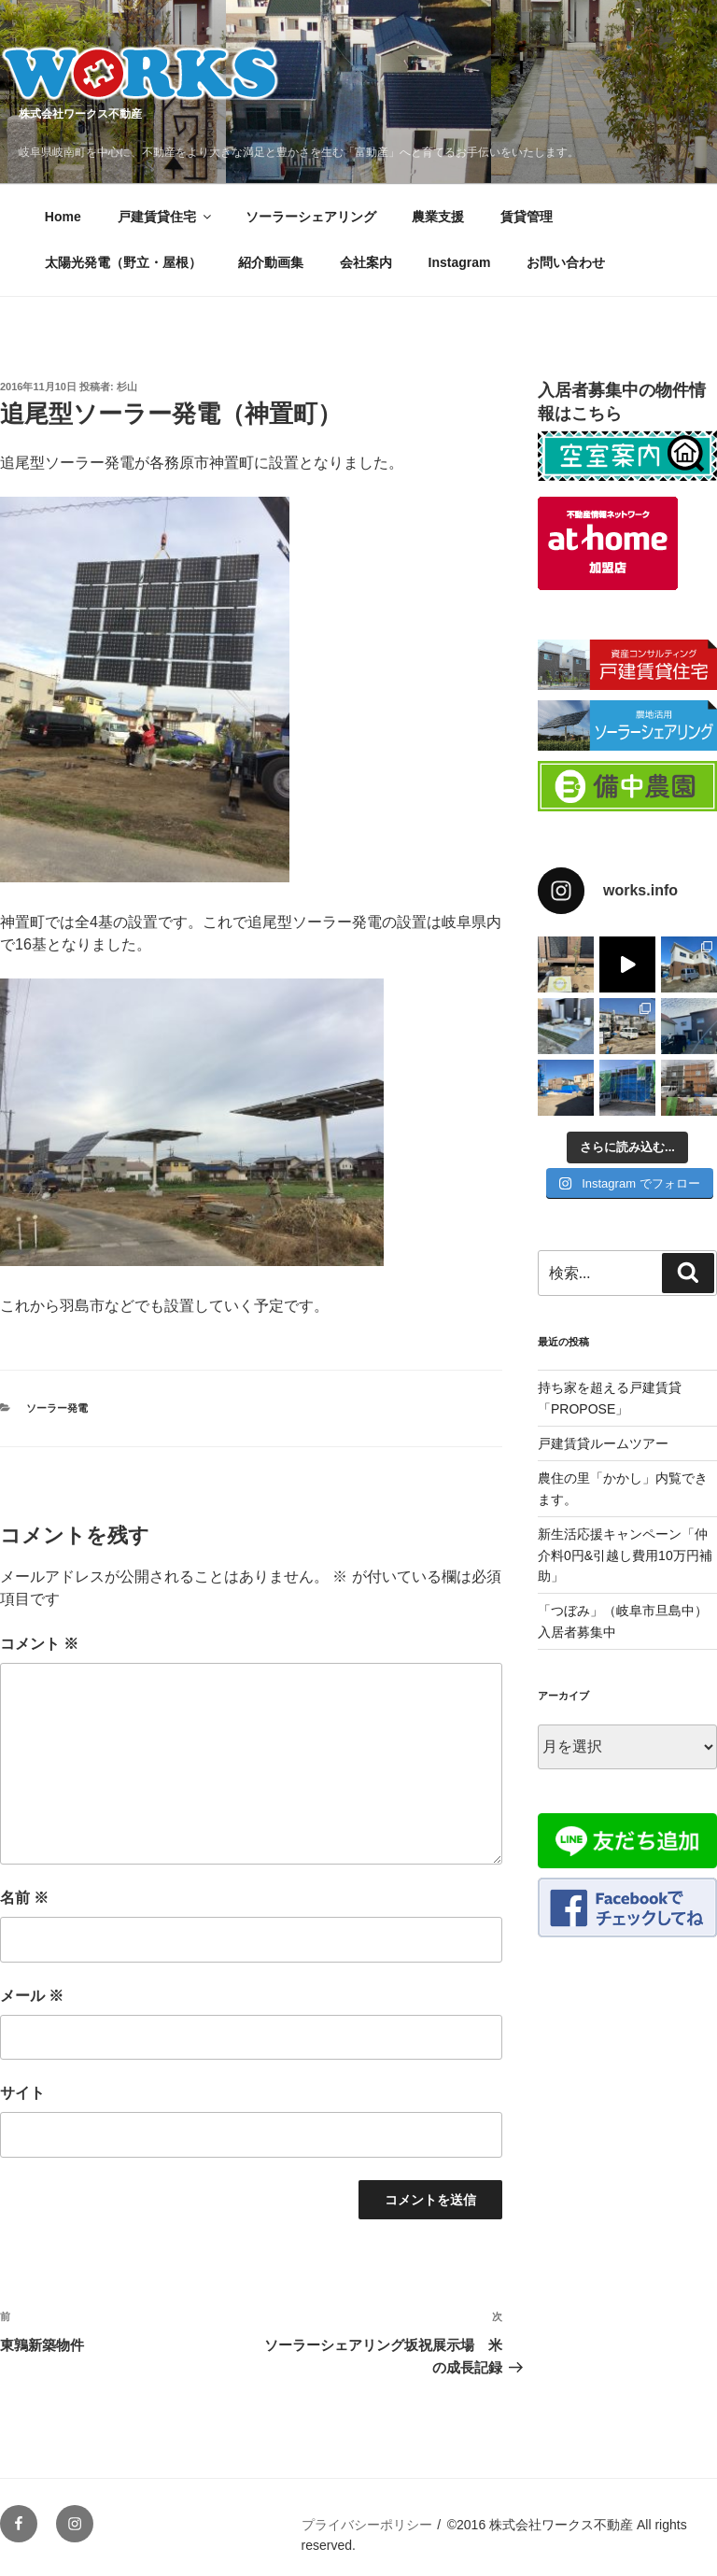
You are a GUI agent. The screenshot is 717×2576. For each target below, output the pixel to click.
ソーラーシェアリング (311, 216)
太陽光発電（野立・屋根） (123, 262)
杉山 (127, 386)
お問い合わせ (566, 262)
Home (63, 216)
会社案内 (366, 262)
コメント (39, 1644)
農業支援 (438, 216)
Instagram (460, 262)
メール (31, 1996)
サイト (22, 2093)
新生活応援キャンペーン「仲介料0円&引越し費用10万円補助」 (625, 1555)
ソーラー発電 (57, 1408)
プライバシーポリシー (367, 2524)
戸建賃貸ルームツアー (603, 1443)
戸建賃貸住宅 (166, 216)
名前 (24, 1898)
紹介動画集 (270, 262)
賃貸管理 (526, 216)
